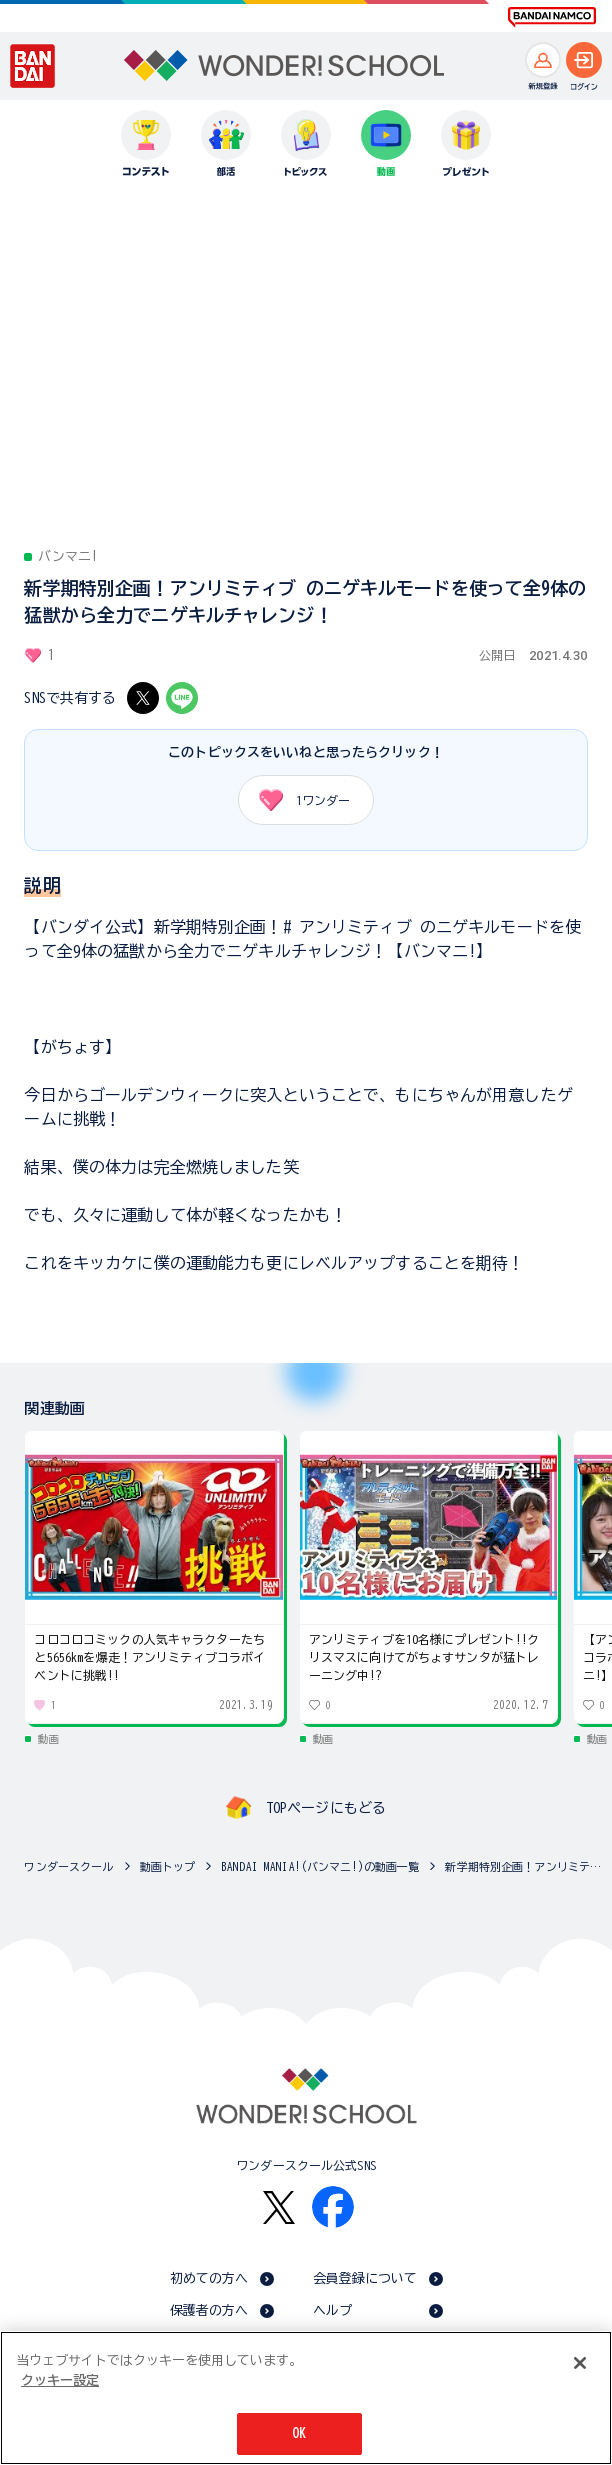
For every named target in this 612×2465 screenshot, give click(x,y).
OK (299, 2433)
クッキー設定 (60, 2380)
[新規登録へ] (543, 60)
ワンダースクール (68, 1866)
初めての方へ (209, 2278)
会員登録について (365, 2278)
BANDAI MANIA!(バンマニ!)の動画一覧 (320, 1866)
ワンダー (297, 800)
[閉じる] (580, 2363)
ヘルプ (332, 2310)
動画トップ (168, 1866)
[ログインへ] (584, 60)
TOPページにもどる (326, 1808)
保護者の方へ (209, 2310)
